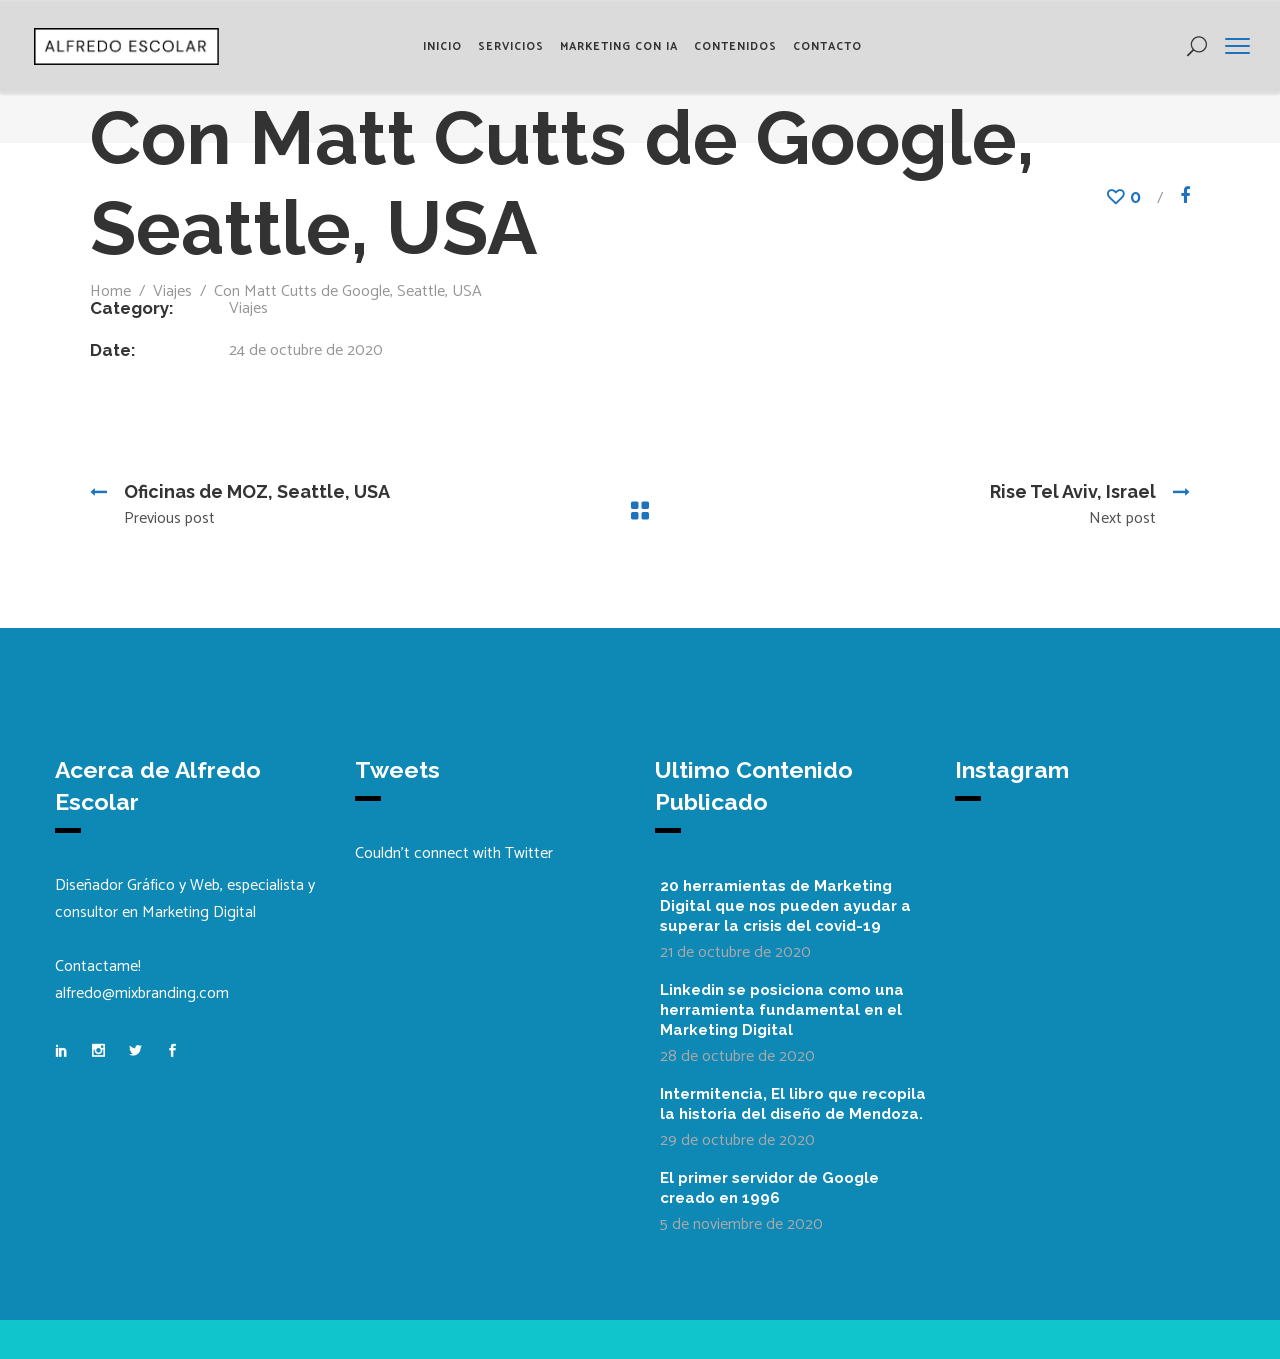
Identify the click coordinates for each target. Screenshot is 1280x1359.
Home (110, 291)
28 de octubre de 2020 (737, 1056)
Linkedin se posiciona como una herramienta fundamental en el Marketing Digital (782, 1010)
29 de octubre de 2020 (737, 1140)
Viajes (172, 291)
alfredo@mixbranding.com (142, 993)
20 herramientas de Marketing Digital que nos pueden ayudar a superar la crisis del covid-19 (785, 906)
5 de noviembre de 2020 (741, 1224)
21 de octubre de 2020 (735, 952)
